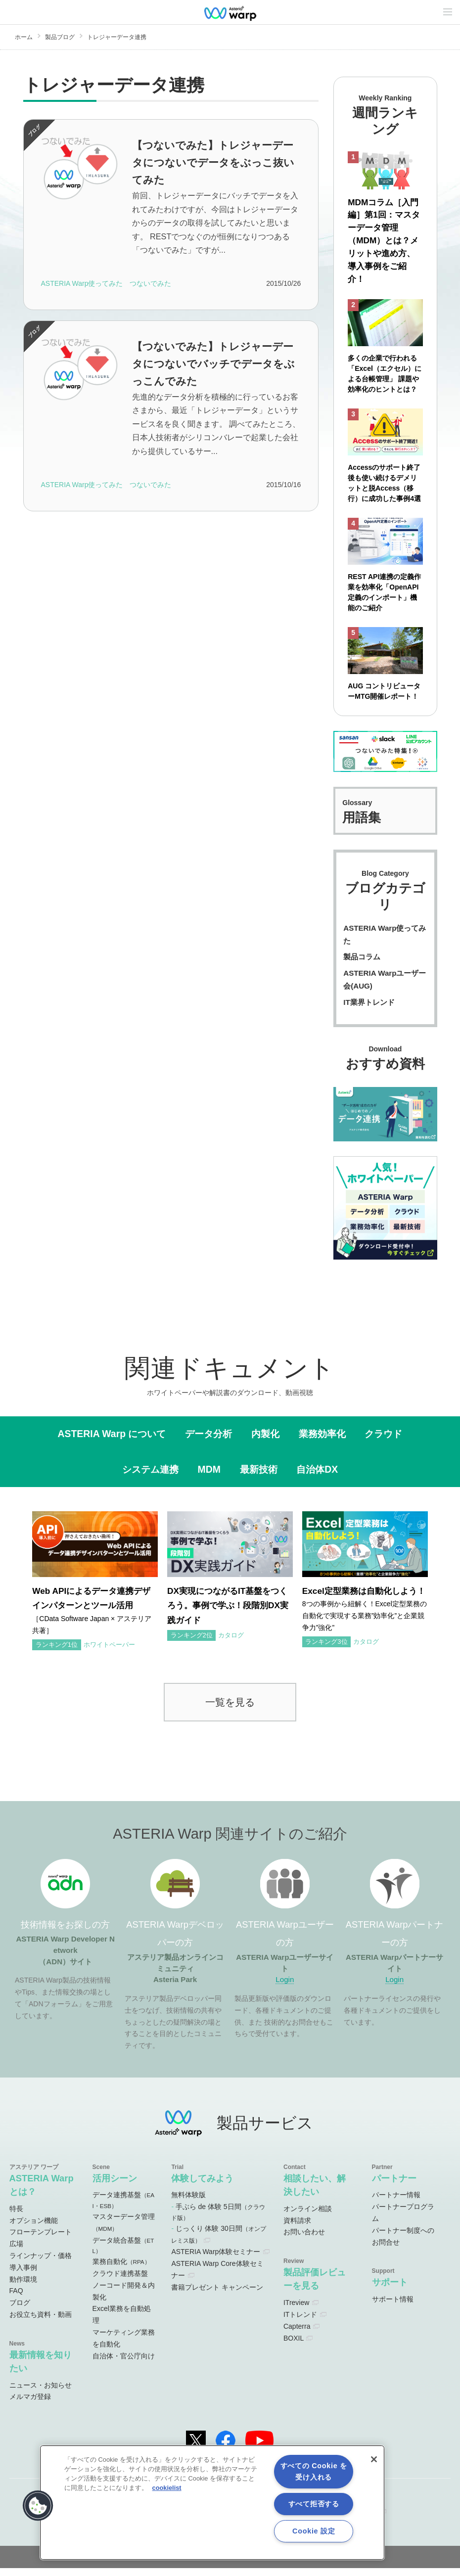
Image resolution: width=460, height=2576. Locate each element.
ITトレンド (300, 2322)
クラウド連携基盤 (120, 2281)
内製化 (265, 1441)
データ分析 (208, 1441)
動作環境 (23, 2287)
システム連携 (150, 1476)
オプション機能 (33, 2228)
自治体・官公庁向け (123, 2363)
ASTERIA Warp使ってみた (384, 941)
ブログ (19, 2310)
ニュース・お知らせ (40, 2392)
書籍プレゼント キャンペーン (217, 2295)
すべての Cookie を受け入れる (313, 2471)
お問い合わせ (304, 2240)
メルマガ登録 (30, 2404)
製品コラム (361, 964)
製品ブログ (60, 37)
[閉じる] (374, 2459)
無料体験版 (188, 2203)
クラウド (383, 1441)
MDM (209, 1476)
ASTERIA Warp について (112, 1441)
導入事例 (23, 2275)
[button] (38, 2506)
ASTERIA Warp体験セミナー (215, 2259)
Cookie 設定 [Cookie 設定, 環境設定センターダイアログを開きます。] (313, 2531)
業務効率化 (322, 1441)
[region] (212, 2502)
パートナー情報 (396, 2203)
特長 (16, 2216)
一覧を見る (230, 1709)
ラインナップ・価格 (40, 2263)
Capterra (296, 2334)
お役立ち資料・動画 (40, 2322)
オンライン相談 (307, 2216)
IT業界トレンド (368, 1009)
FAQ (16, 2299)
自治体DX (317, 1476)
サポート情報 (393, 2306)
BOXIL (293, 2346)
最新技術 (258, 1476)
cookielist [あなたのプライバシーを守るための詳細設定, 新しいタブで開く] (167, 2487)
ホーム (24, 37)
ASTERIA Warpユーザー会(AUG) (384, 986)
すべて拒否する (313, 2504)
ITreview (296, 2310)
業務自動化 (121, 2269)
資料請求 (297, 2228)
